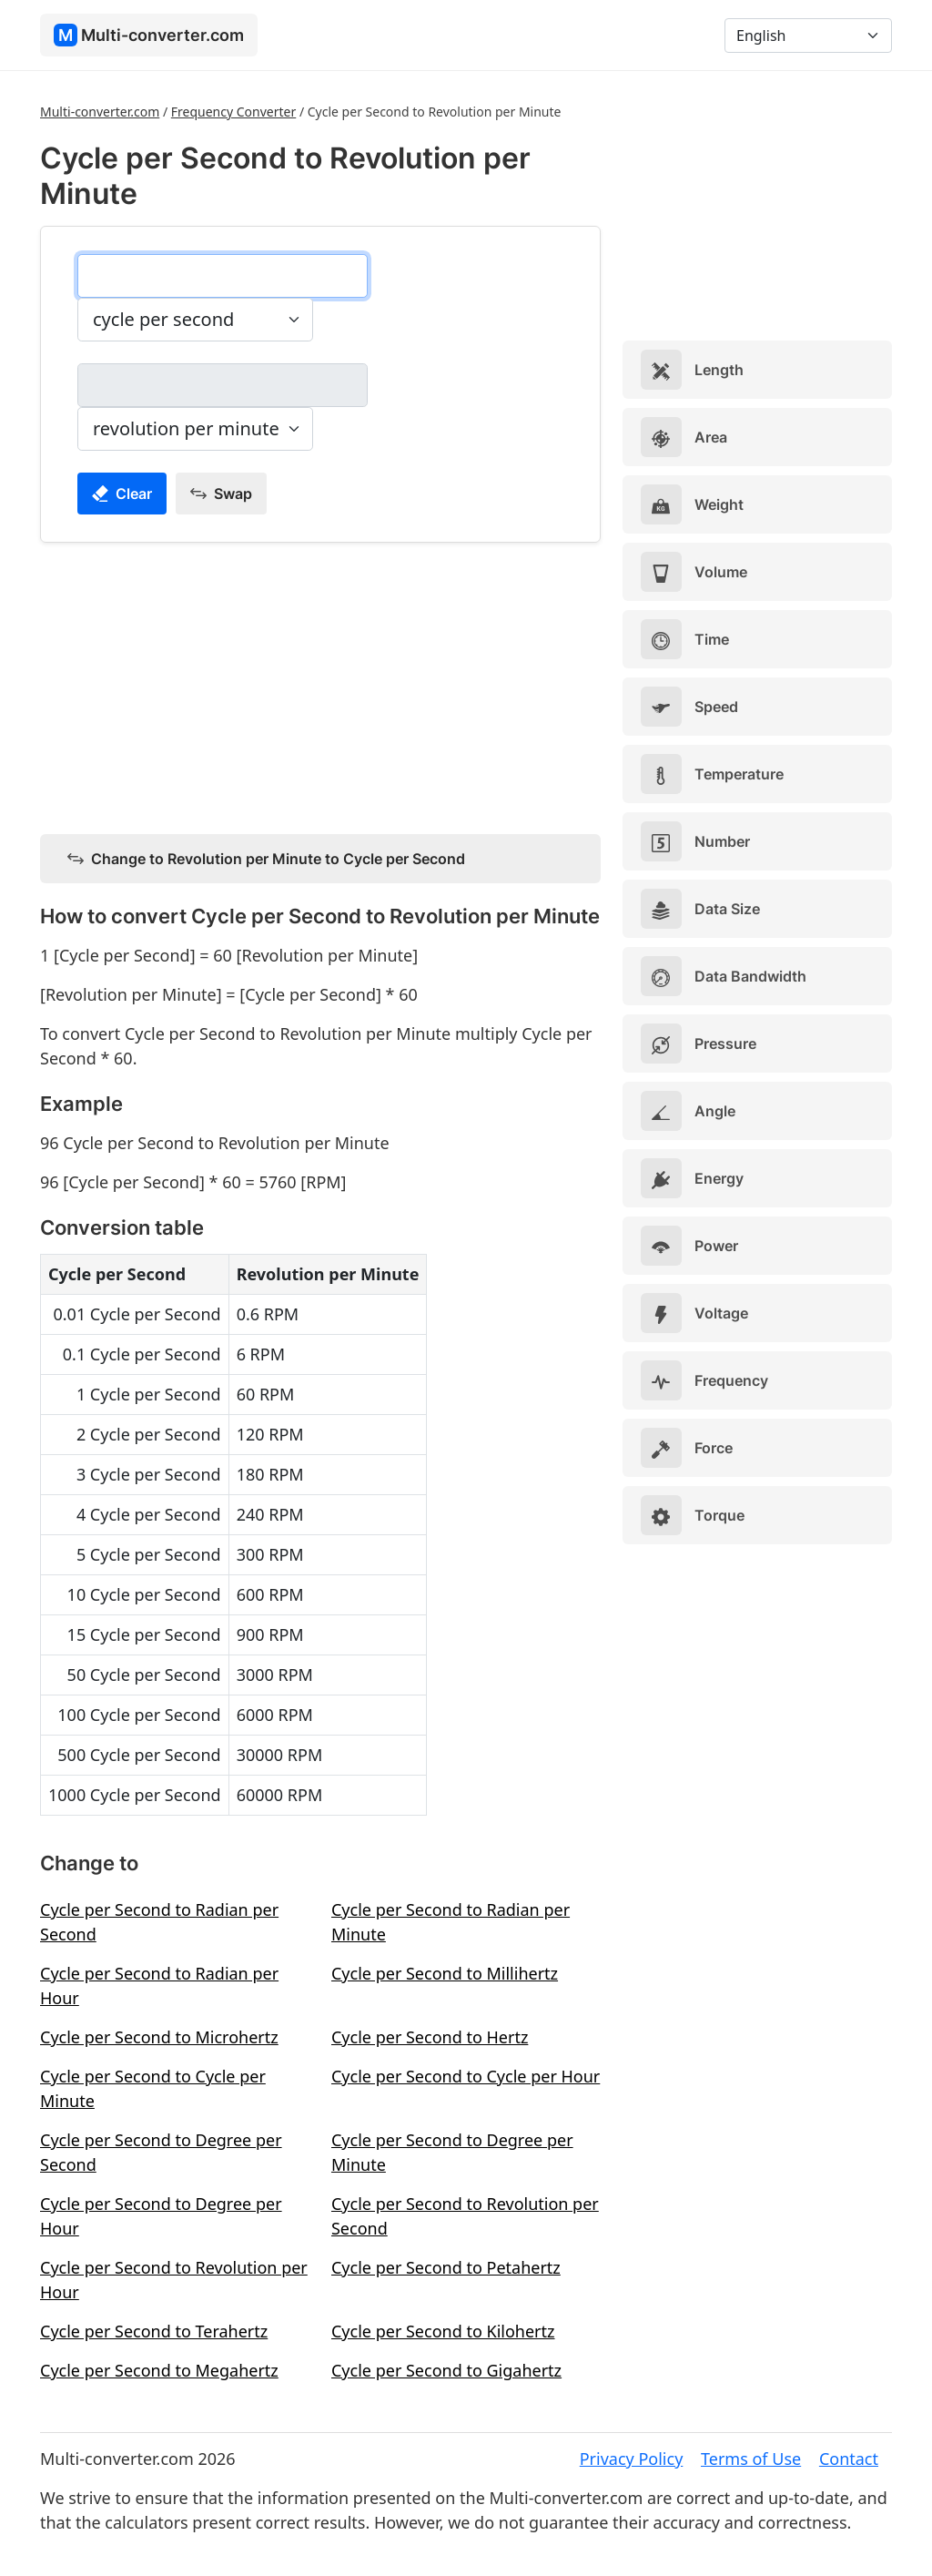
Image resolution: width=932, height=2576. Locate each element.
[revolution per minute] (222, 385)
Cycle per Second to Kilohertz (443, 2331)
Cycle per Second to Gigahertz (446, 2370)
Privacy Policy (632, 2458)
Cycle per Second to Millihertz (444, 1973)
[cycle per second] (222, 276)
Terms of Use (751, 2458)
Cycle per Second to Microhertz (159, 2037)
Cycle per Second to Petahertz (446, 2267)
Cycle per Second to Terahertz (154, 2331)
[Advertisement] (320, 684)
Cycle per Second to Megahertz (159, 2370)
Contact (848, 2458)
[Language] (808, 35)
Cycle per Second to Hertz (429, 2037)
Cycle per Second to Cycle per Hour (465, 2076)
